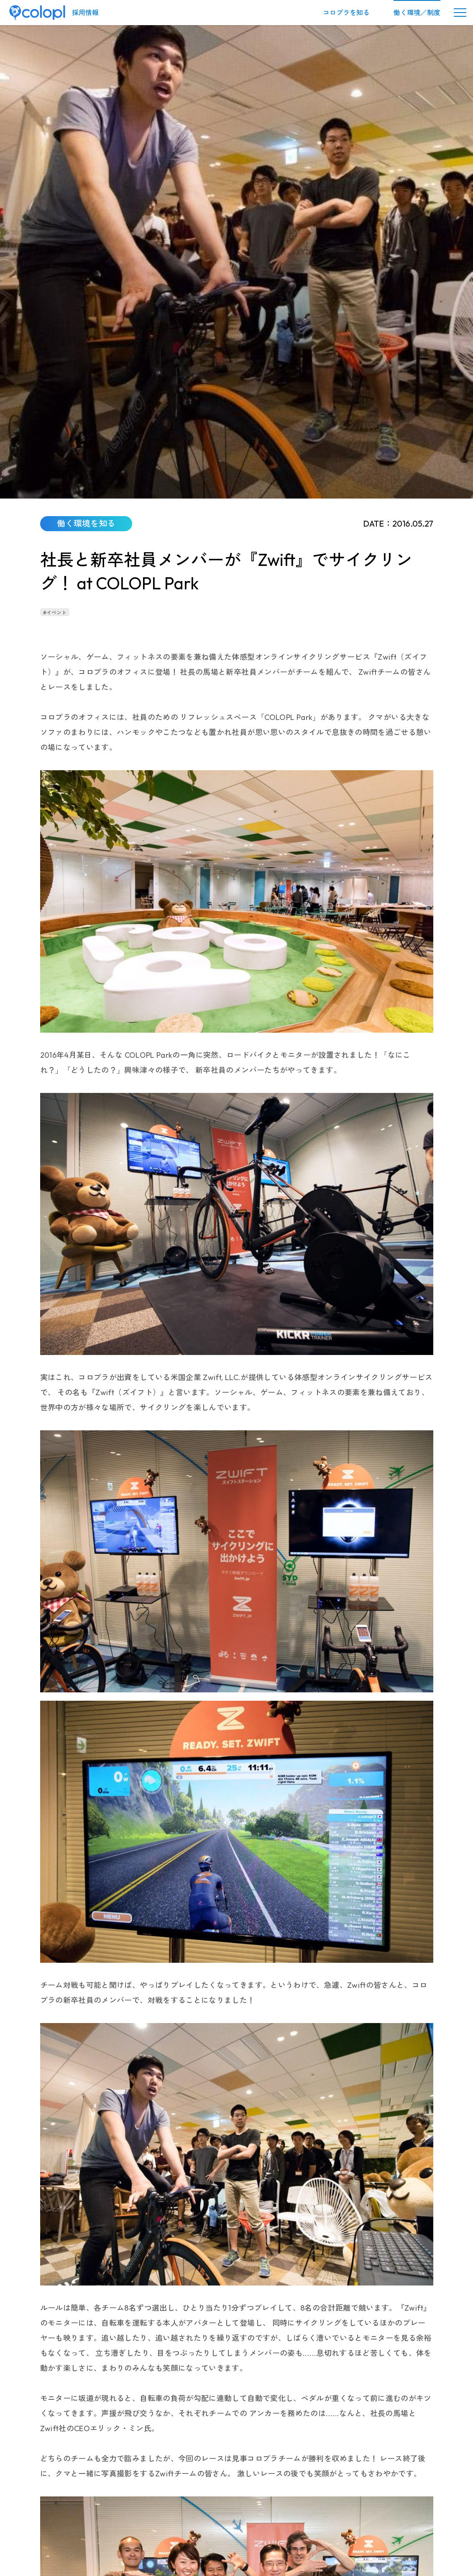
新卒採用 (228, 2480)
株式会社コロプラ (63, 2408)
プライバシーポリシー (210, 2492)
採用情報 (85, 12)
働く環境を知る (149, 2408)
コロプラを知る (346, 12)
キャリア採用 (192, 2480)
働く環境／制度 (417, 12)
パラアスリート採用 (271, 2480)
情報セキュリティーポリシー (283, 2492)
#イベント (54, 145)
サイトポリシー (347, 2492)
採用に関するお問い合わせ (140, 2492)
